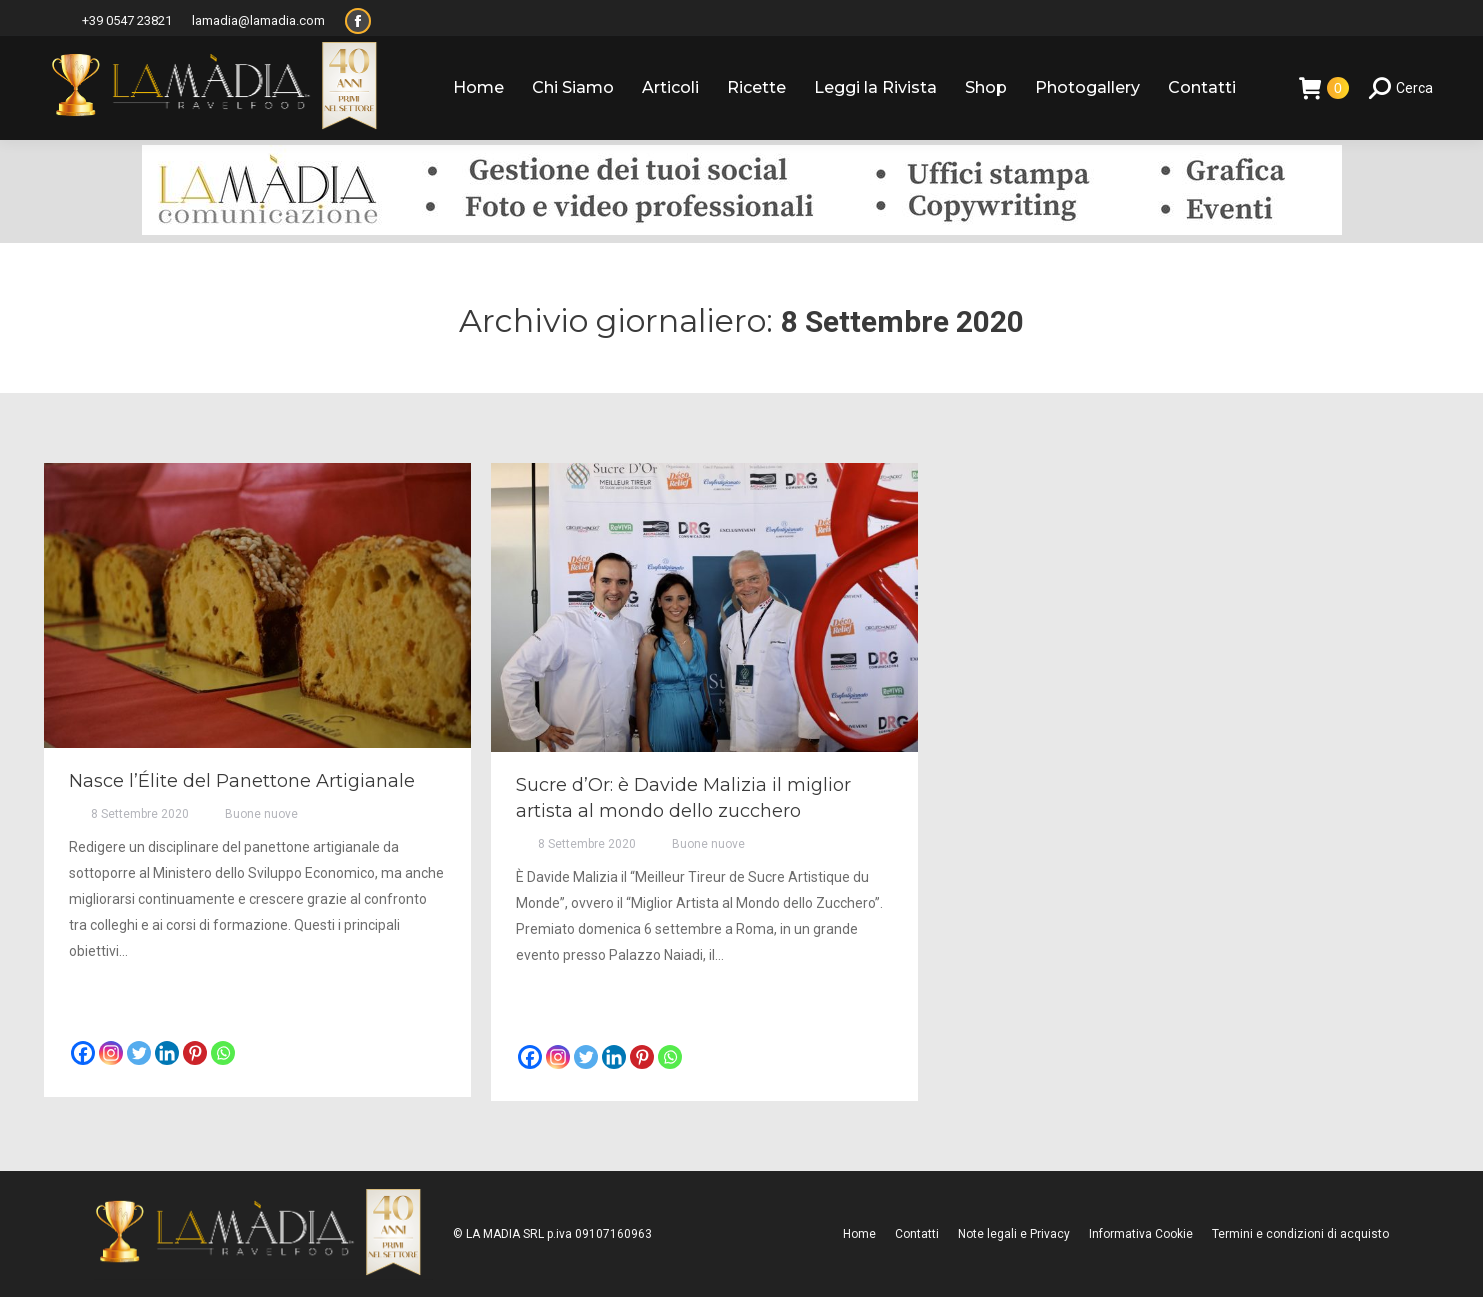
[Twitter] (139, 1053)
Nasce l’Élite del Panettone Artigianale (242, 781)
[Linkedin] (167, 1053)
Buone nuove (261, 814)
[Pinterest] (195, 1053)
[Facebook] (83, 1053)
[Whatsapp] (223, 1053)
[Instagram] (111, 1053)
